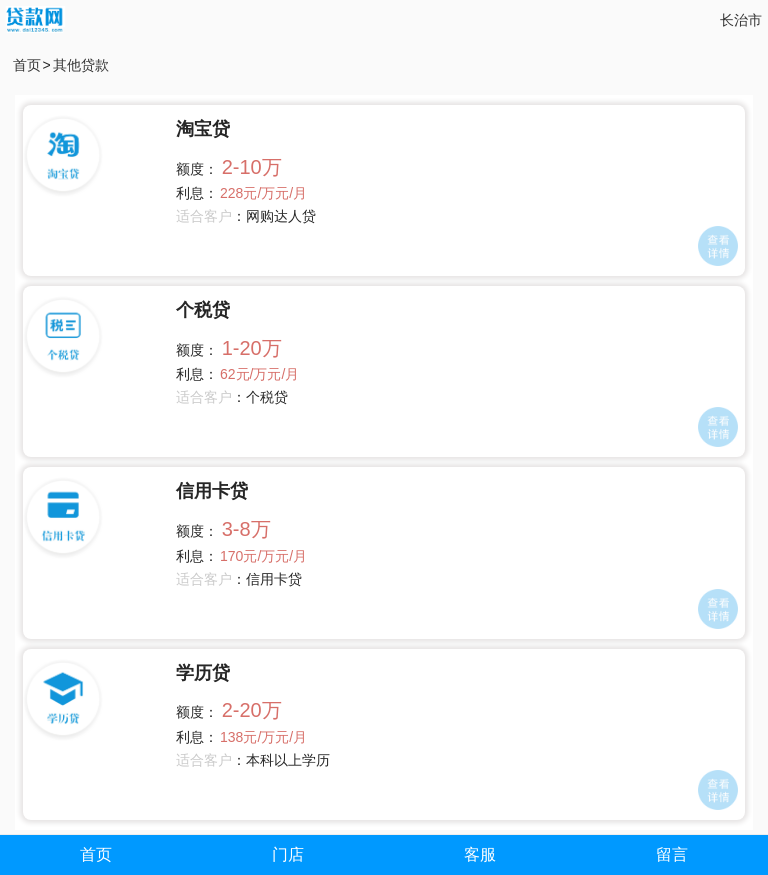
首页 (27, 65)
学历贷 (203, 673)
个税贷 (203, 310)
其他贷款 (81, 65)
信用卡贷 (212, 491)
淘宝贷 (203, 129)
